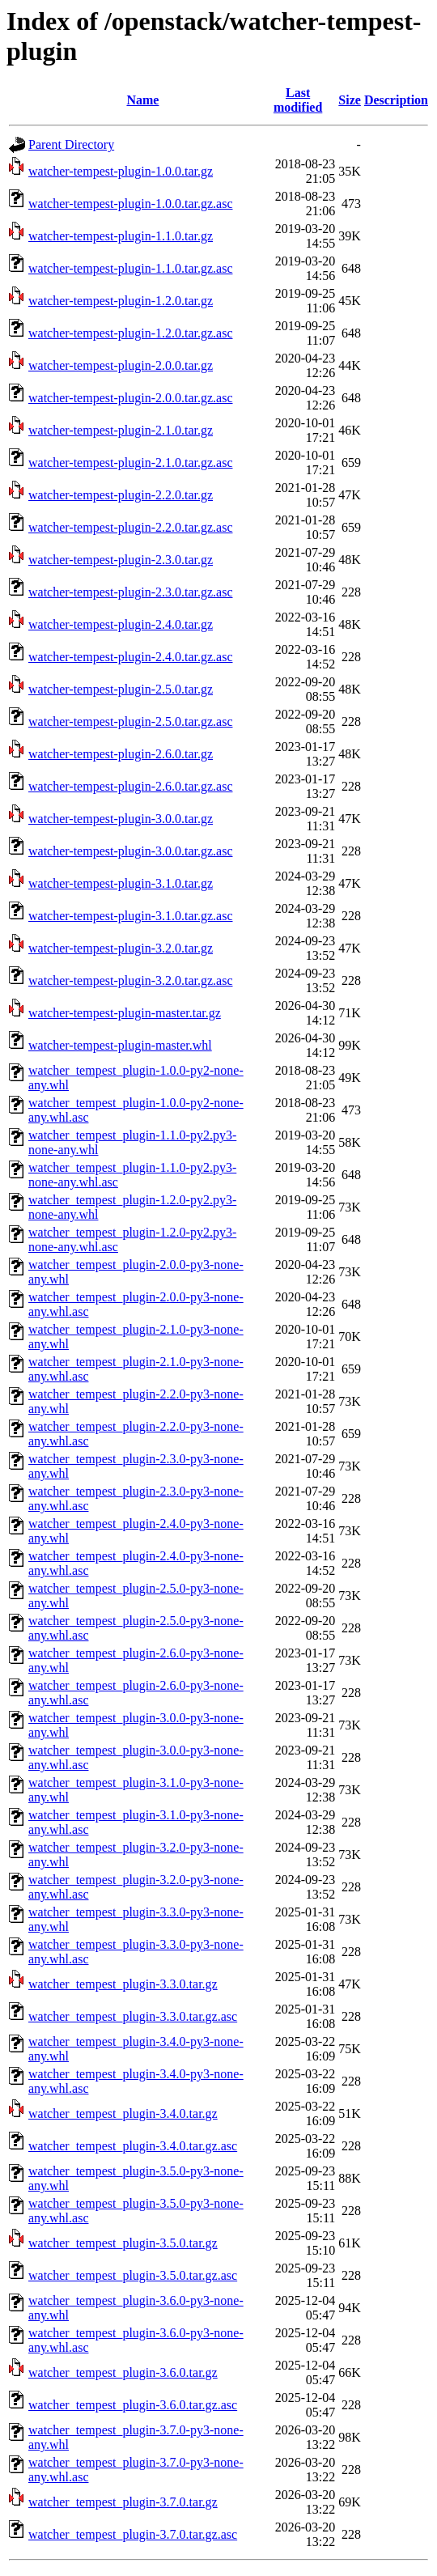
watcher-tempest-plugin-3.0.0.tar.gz (120, 818)
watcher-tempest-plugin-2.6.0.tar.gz (120, 754)
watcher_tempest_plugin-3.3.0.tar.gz (123, 1984)
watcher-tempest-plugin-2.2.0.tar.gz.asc (130, 527)
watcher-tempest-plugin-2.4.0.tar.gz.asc (130, 657)
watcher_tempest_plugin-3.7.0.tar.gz (123, 2502)
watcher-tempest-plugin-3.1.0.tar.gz (120, 883)
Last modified (298, 100)
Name (142, 100)
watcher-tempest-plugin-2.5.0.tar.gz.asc (130, 721)
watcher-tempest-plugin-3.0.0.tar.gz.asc (130, 851)
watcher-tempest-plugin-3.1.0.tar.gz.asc (130, 916)
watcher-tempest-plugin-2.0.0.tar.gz (120, 365)
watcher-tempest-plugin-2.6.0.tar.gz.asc (130, 786)
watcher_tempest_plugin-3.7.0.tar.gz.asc (132, 2534)
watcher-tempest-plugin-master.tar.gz (124, 1013)
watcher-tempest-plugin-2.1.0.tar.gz (120, 430)
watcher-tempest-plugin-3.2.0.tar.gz (120, 948)
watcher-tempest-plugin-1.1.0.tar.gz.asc (130, 268)
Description (396, 100)
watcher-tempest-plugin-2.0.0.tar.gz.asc (130, 398)
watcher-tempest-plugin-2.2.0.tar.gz (120, 495)
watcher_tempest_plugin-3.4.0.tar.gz (123, 2113)
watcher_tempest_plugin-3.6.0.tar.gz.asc (132, 2405)
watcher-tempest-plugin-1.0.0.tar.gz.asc (130, 203)
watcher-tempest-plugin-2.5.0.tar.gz (120, 689)
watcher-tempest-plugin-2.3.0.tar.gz (120, 560)
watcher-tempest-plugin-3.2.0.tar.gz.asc (130, 980)
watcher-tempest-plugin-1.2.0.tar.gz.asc (130, 333)
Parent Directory (71, 144)
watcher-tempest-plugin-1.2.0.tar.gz (120, 301)
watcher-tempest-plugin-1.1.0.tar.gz (120, 236)
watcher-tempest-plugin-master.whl (120, 1045)
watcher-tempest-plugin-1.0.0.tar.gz (120, 171)
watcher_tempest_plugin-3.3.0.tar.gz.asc (132, 2016)
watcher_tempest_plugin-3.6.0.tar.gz (123, 2372)
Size (349, 100)
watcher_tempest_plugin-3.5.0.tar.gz (123, 2243)
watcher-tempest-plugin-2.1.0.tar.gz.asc (130, 462)
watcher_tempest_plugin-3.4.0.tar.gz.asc (132, 2146)
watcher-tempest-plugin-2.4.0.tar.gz (120, 624)
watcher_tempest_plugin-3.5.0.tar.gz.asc (132, 2275)
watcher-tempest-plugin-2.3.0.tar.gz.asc (130, 592)
